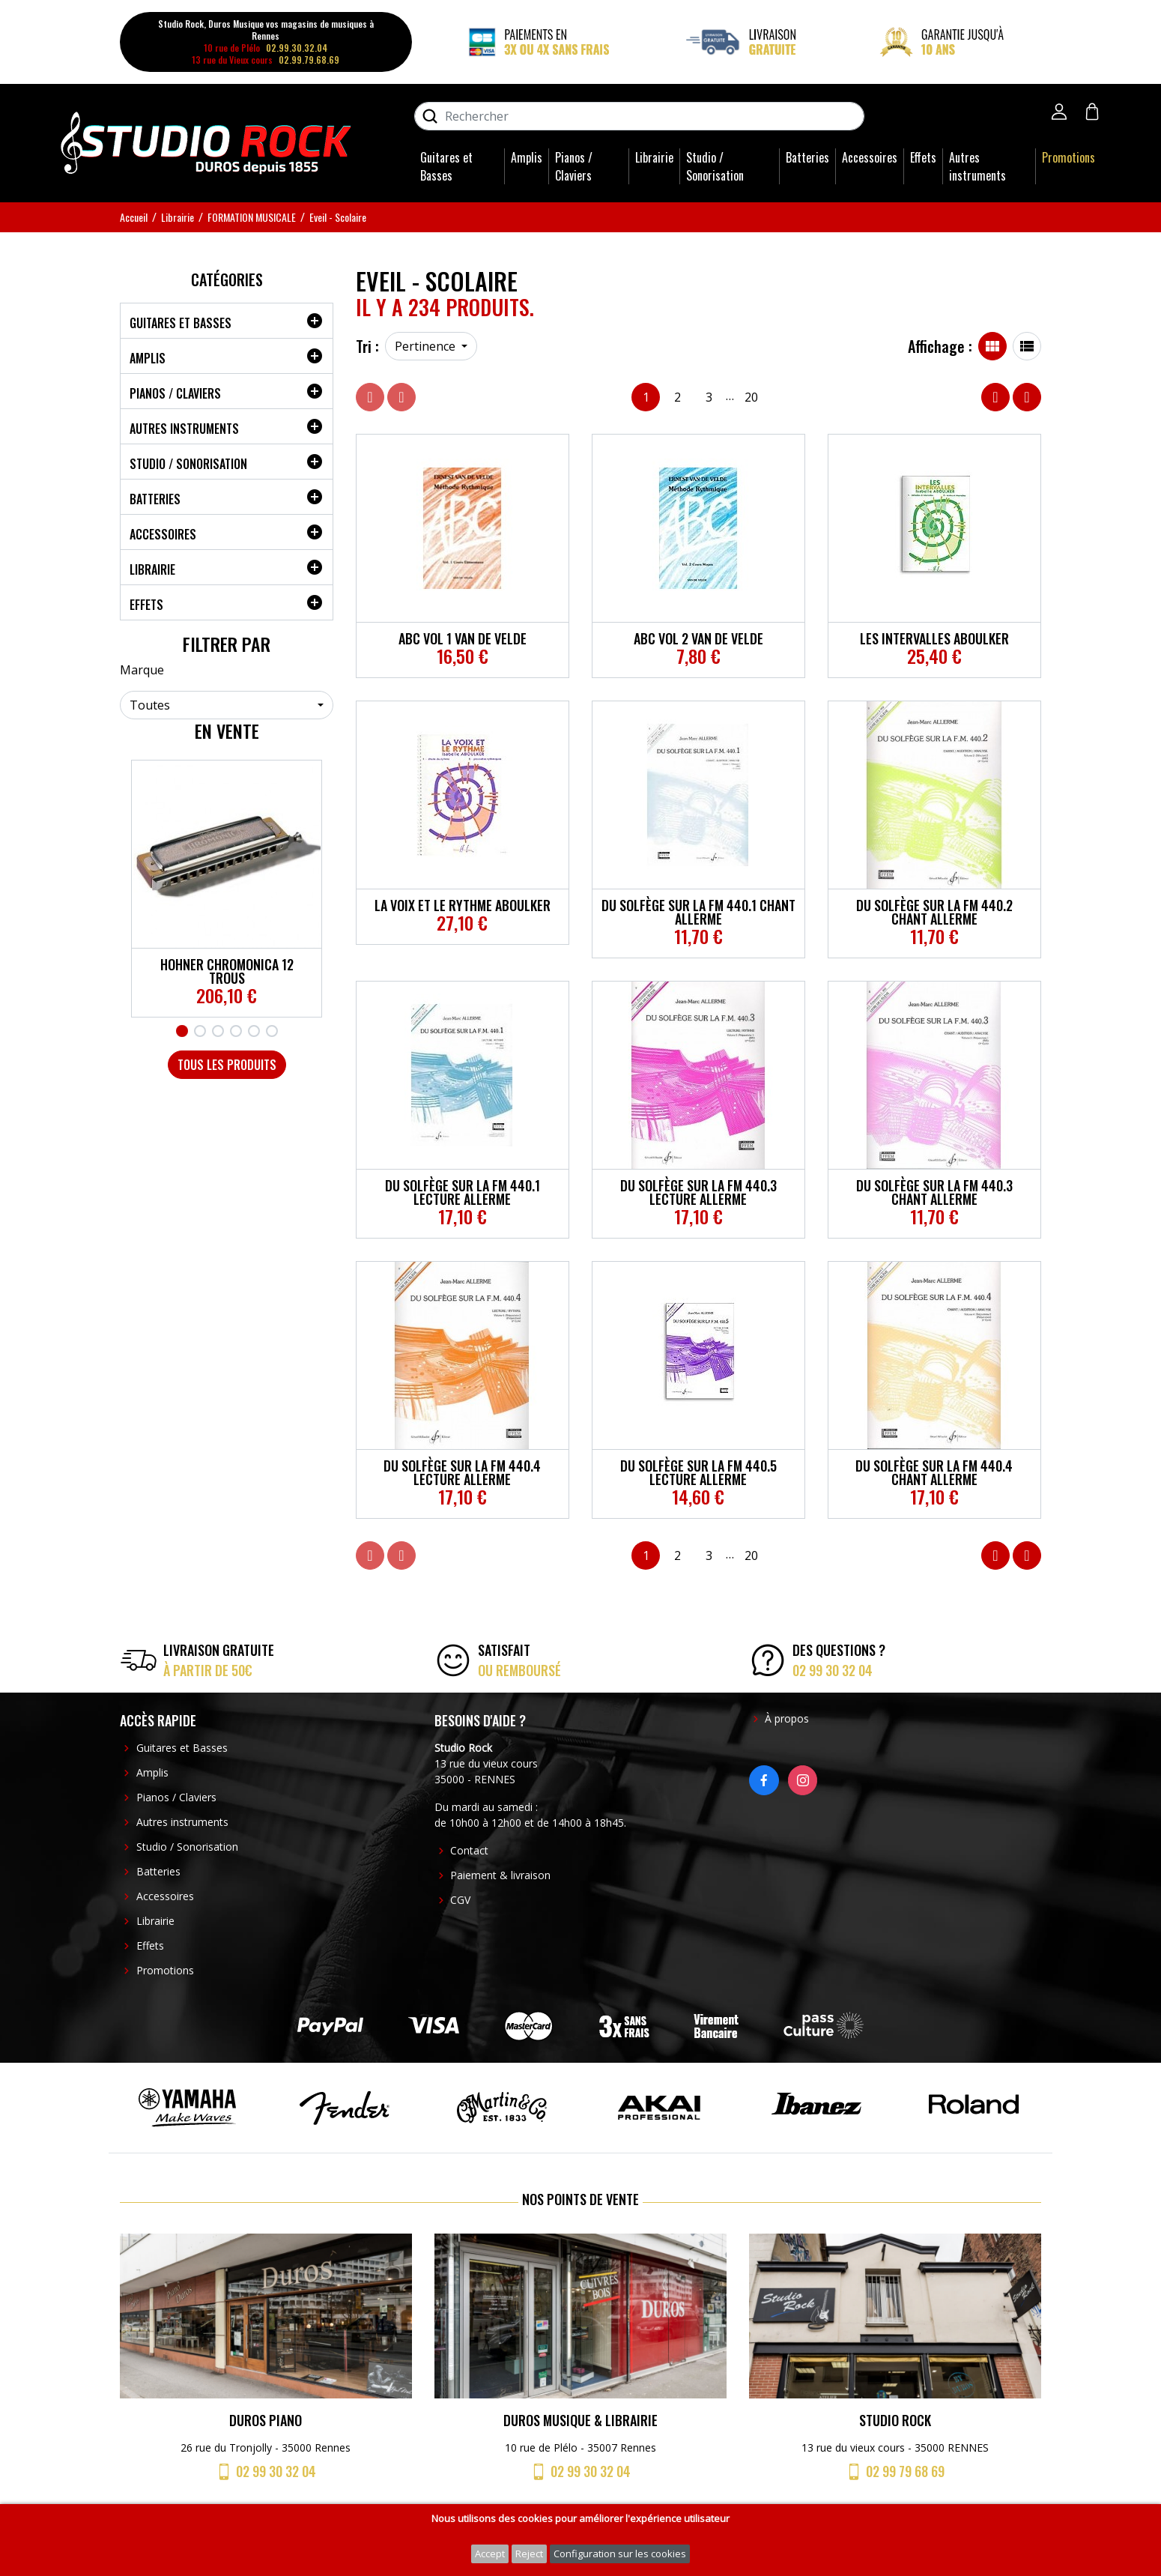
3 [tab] (218, 1031)
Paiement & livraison (500, 1875)
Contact (469, 1850)
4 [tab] (236, 1031)
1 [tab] (182, 1031)
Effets (923, 157)
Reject (529, 2553)
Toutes (150, 705)
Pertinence (426, 346)
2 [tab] (200, 1031)
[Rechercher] (639, 116)
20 (751, 397)
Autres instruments (977, 166)
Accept (490, 2553)
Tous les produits (227, 1065)
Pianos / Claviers (573, 166)
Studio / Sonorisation (715, 166)
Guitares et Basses (446, 166)
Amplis (526, 157)
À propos (787, 1718)
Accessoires (869, 157)
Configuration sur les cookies (620, 2553)
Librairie (654, 157)
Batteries (807, 157)
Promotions (1068, 157)
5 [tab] (254, 1031)
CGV (460, 1900)
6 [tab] (272, 1031)
